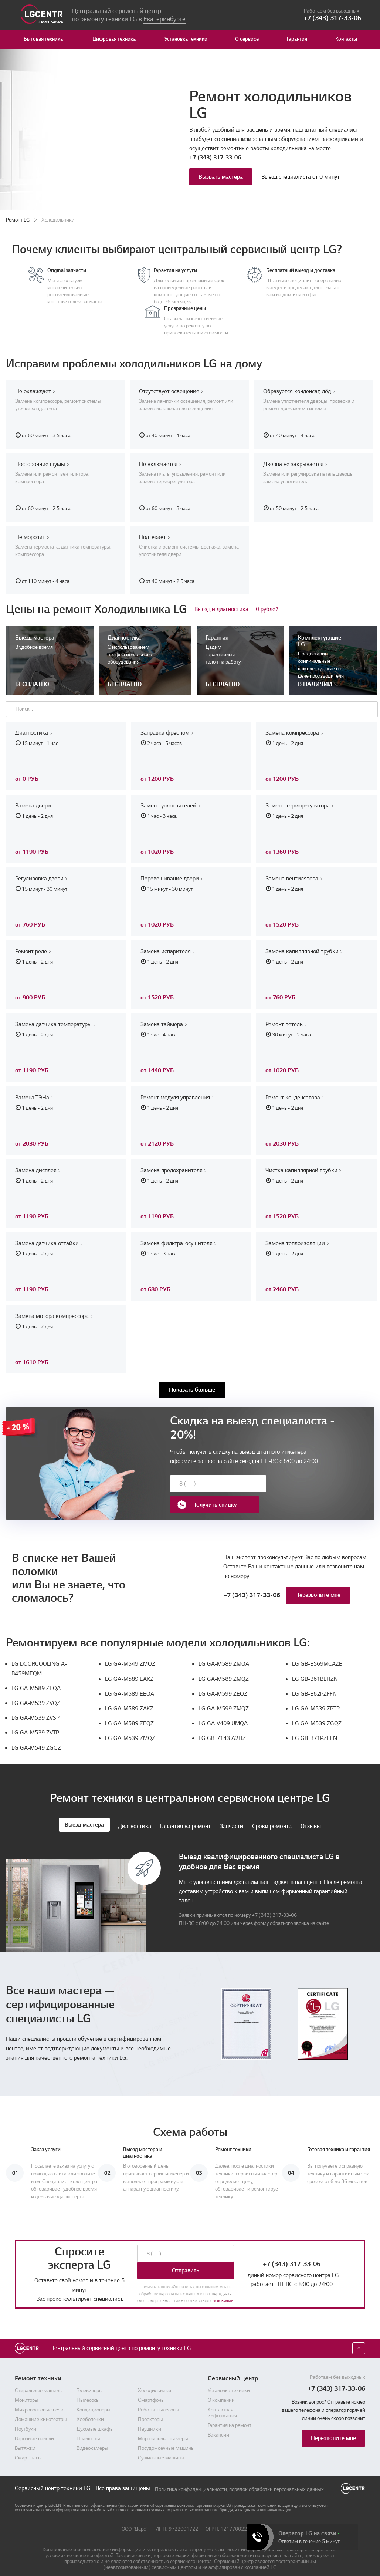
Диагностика (134, 1814)
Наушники (149, 2418)
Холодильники (154, 2379)
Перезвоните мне (317, 1583)
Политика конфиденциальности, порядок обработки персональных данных (239, 2477)
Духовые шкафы (95, 2418)
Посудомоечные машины (166, 2437)
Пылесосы (88, 2389)
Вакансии (218, 2424)
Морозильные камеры (163, 2427)
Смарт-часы (28, 2446)
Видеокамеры (92, 2437)
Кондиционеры (94, 2398)
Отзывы (311, 1814)
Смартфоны (151, 2389)
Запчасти (231, 1814)
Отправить (185, 2259)
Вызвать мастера (221, 177)
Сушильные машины (161, 2446)
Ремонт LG (18, 219)
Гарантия (297, 39)
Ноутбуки (25, 2418)
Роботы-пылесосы (158, 2398)
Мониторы (26, 2389)
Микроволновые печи (39, 2398)
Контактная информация (222, 2401)
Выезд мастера (84, 1813)
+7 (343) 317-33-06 (215, 158)
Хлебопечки (90, 2408)
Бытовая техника (43, 39)
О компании (221, 2389)
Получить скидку (296, 1484)
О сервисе (247, 39)
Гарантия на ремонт (185, 1814)
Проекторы (150, 2408)
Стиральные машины (39, 2379)
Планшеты (88, 2427)
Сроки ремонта (272, 1814)
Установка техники (185, 39)
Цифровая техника (114, 39)
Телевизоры (90, 2379)
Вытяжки (25, 2437)
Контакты (346, 39)
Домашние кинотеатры (41, 2408)
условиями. (223, 2288)
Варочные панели (34, 2427)
